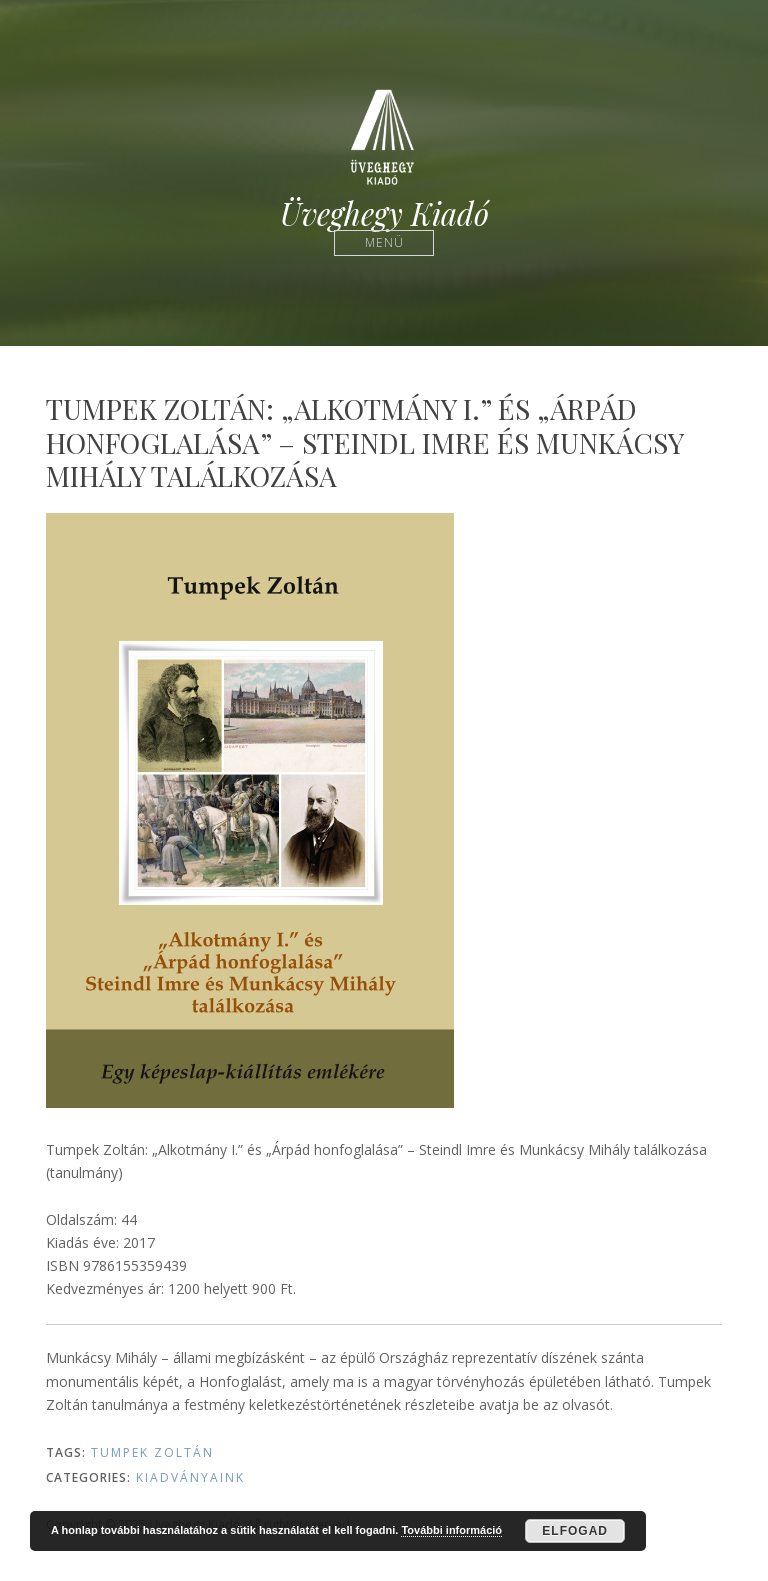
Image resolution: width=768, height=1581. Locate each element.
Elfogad (575, 1531)
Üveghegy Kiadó (384, 213)
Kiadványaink (190, 1477)
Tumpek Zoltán (152, 1452)
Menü (384, 242)
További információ (451, 1530)
